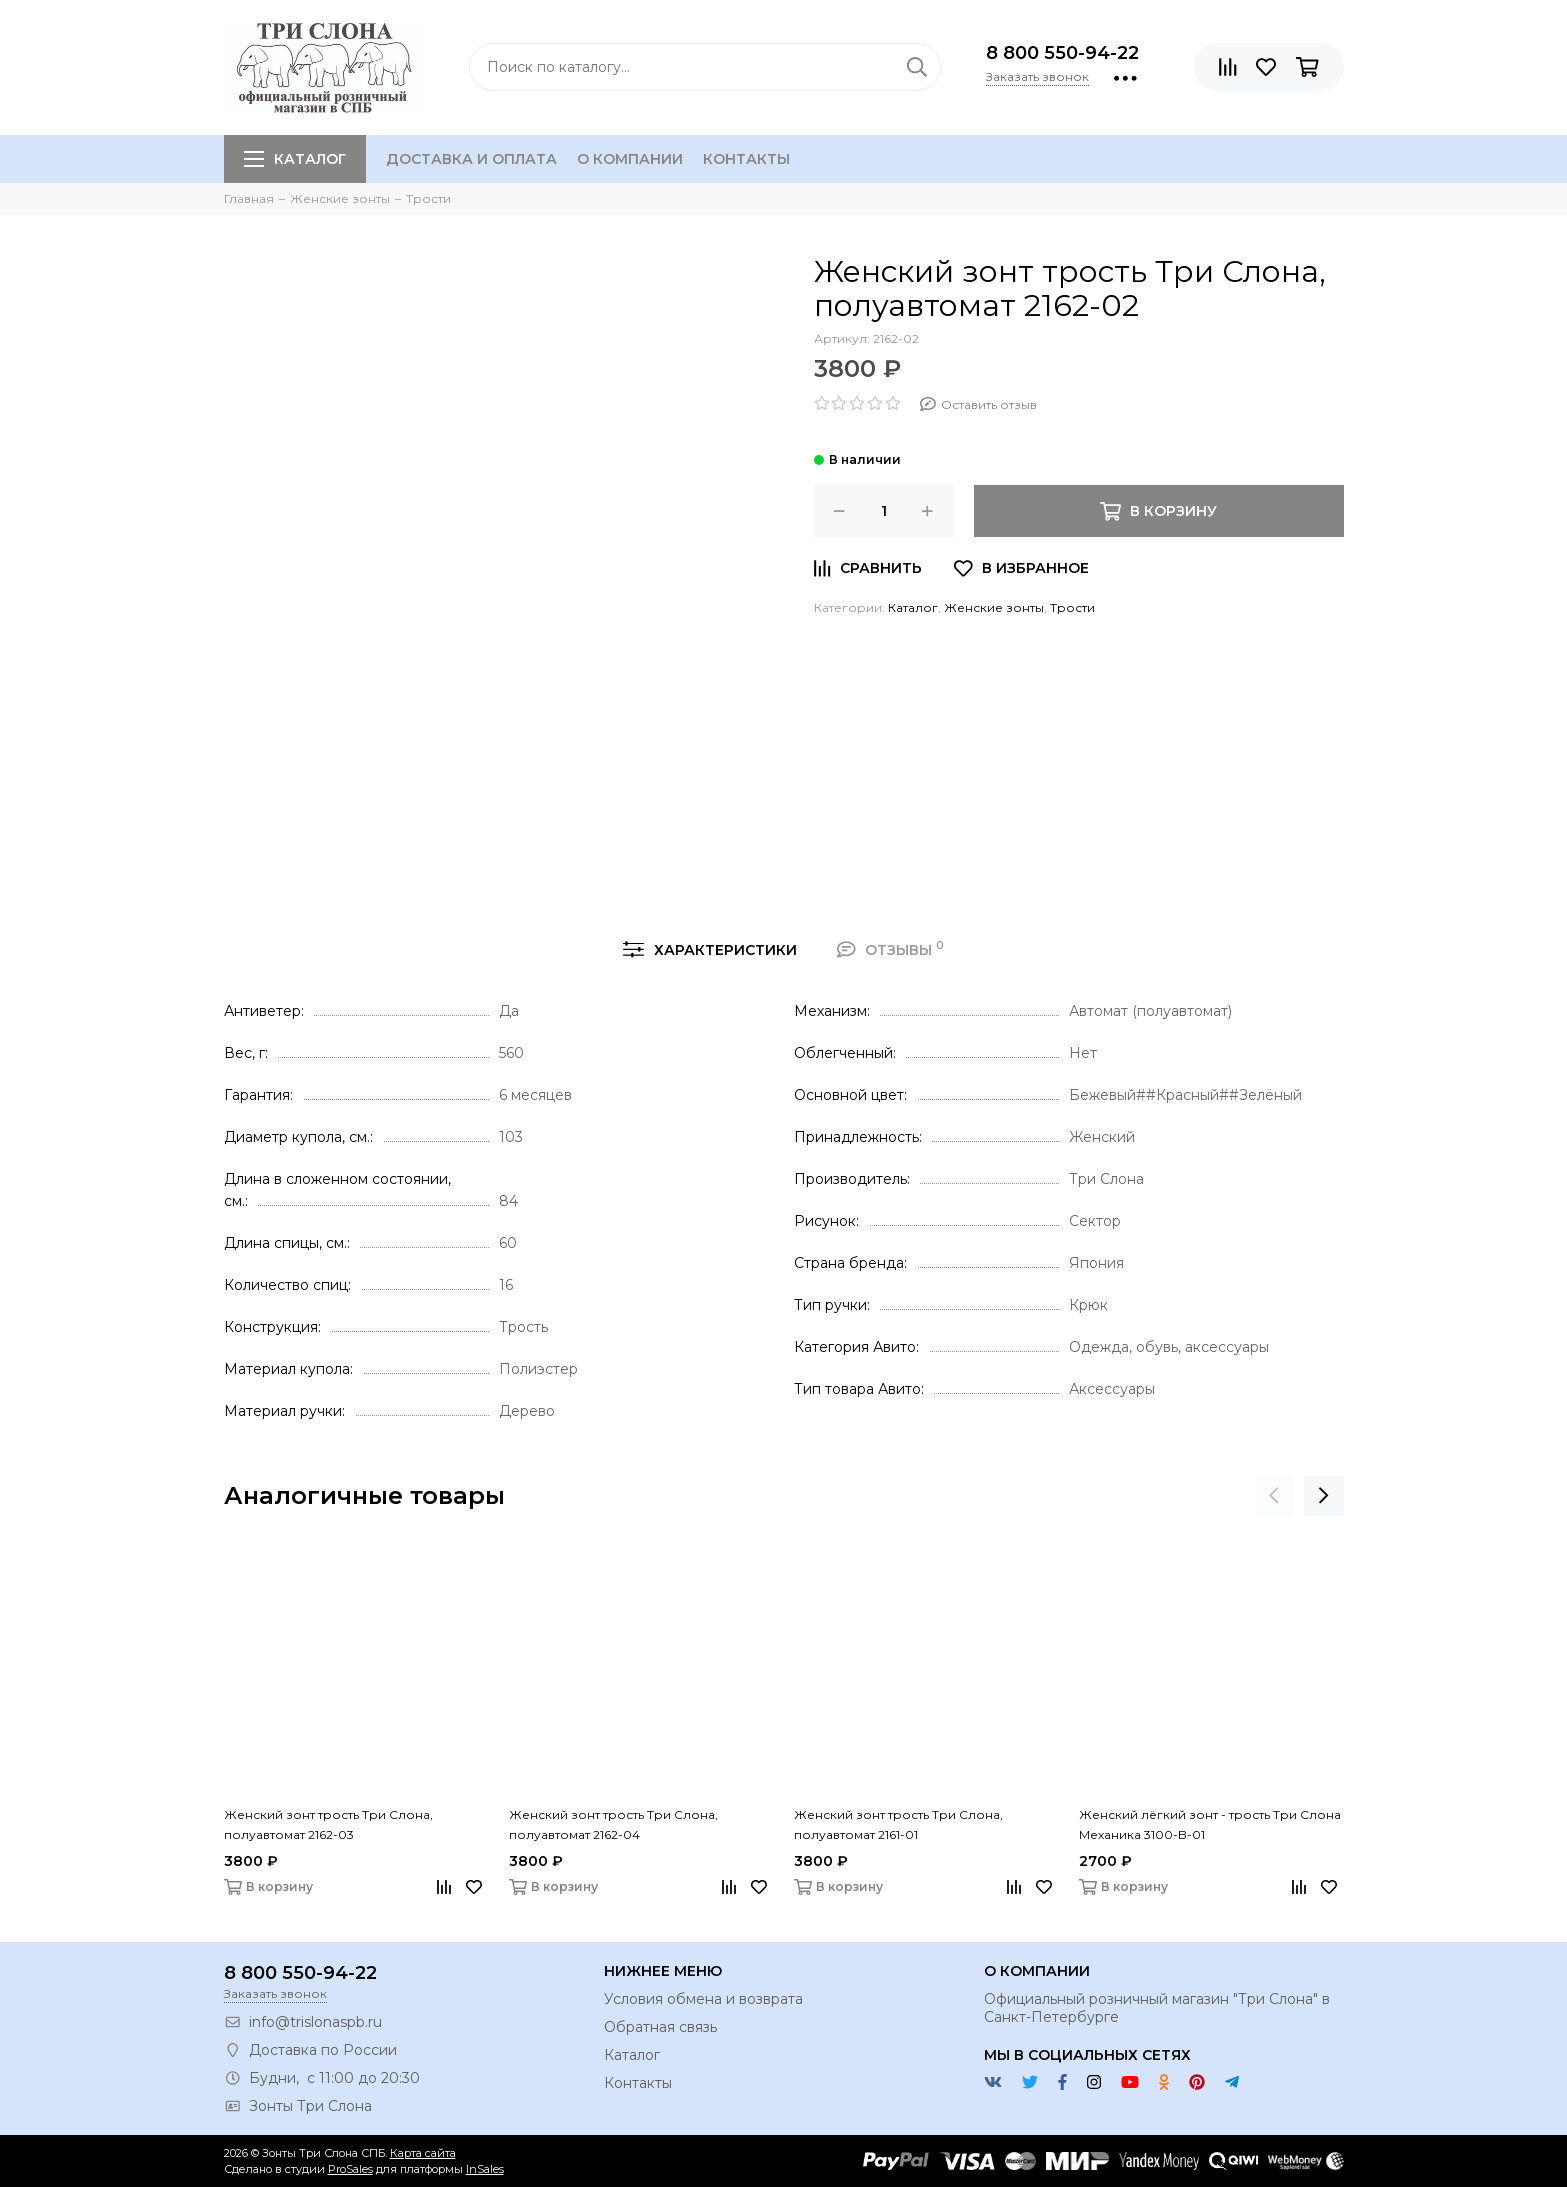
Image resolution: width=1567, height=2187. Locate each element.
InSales (485, 2169)
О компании (630, 159)
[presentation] (1274, 1496)
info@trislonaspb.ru (315, 2022)
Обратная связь (660, 2027)
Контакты (746, 159)
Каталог (295, 159)
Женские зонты (994, 607)
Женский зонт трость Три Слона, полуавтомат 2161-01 (898, 1824)
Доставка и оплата (471, 159)
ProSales (350, 2169)
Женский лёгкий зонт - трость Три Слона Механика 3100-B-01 (1210, 1824)
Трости (1072, 607)
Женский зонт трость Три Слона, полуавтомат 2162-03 (328, 1824)
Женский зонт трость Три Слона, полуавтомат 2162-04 (613, 1824)
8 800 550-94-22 (1062, 53)
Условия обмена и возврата (703, 1999)
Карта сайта (423, 2153)
